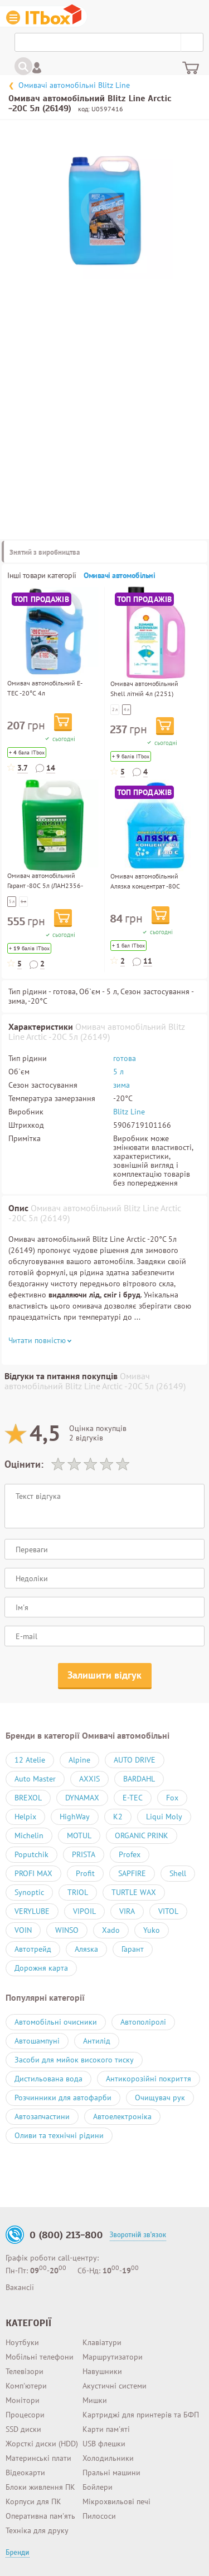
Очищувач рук (160, 2098)
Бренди (18, 2552)
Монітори (23, 2400)
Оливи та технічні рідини (59, 2135)
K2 (118, 1817)
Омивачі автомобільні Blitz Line (74, 85)
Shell (177, 1873)
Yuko (151, 1930)
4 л (126, 709)
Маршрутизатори (112, 2357)
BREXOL (28, 1798)
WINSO (67, 1930)
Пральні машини (111, 2473)
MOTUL (79, 1835)
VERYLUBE (32, 1911)
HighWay (75, 1817)
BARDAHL (139, 1779)
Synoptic (29, 1892)
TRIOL (77, 1892)
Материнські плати (38, 2458)
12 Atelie (29, 1760)
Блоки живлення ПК (40, 2487)
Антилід (96, 2041)
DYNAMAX (82, 1798)
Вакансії (20, 2287)
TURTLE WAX (133, 1892)
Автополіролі (143, 2022)
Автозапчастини (42, 2116)
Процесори (25, 2415)
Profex (129, 1854)
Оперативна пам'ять (40, 2516)
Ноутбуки (22, 2342)
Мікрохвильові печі (116, 2501)
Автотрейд (32, 1949)
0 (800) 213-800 (66, 2235)
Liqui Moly (164, 1817)
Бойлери (97, 2487)
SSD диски (23, 2429)
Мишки (94, 2400)
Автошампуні (37, 2041)
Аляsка (86, 1949)
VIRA (127, 1911)
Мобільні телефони (40, 2357)
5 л (11, 901)
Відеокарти (25, 2473)
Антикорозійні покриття (148, 2079)
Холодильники (108, 2458)
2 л (115, 709)
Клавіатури (101, 2342)
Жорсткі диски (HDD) (42, 2444)
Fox (172, 1798)
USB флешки (103, 2444)
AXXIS (89, 1779)
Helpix (25, 1817)
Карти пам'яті (106, 2429)
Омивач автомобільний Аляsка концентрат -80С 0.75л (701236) (145, 886)
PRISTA (83, 1854)
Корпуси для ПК (33, 2501)
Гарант (132, 1949)
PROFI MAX (33, 1873)
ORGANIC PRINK (141, 1835)
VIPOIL (84, 1911)
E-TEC (133, 1798)
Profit (85, 1873)
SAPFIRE (132, 1873)
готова (124, 1058)
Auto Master (35, 1779)
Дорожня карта (41, 1968)
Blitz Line (129, 1112)
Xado (111, 1930)
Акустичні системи (114, 2386)
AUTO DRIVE (134, 1760)
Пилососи (99, 2516)
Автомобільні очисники (55, 2022)
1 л (23, 901)
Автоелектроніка (122, 2116)
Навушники (102, 2371)
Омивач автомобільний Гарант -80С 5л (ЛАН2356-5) (45, 885)
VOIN (23, 1930)
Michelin (28, 1835)
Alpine (79, 1760)
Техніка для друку (37, 2530)
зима (121, 1085)
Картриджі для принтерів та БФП (140, 2415)
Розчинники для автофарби (62, 2098)
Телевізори (24, 2371)
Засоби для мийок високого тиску (74, 2060)
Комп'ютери (26, 2386)
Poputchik (31, 1854)
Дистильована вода (48, 2079)
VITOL (168, 1911)
